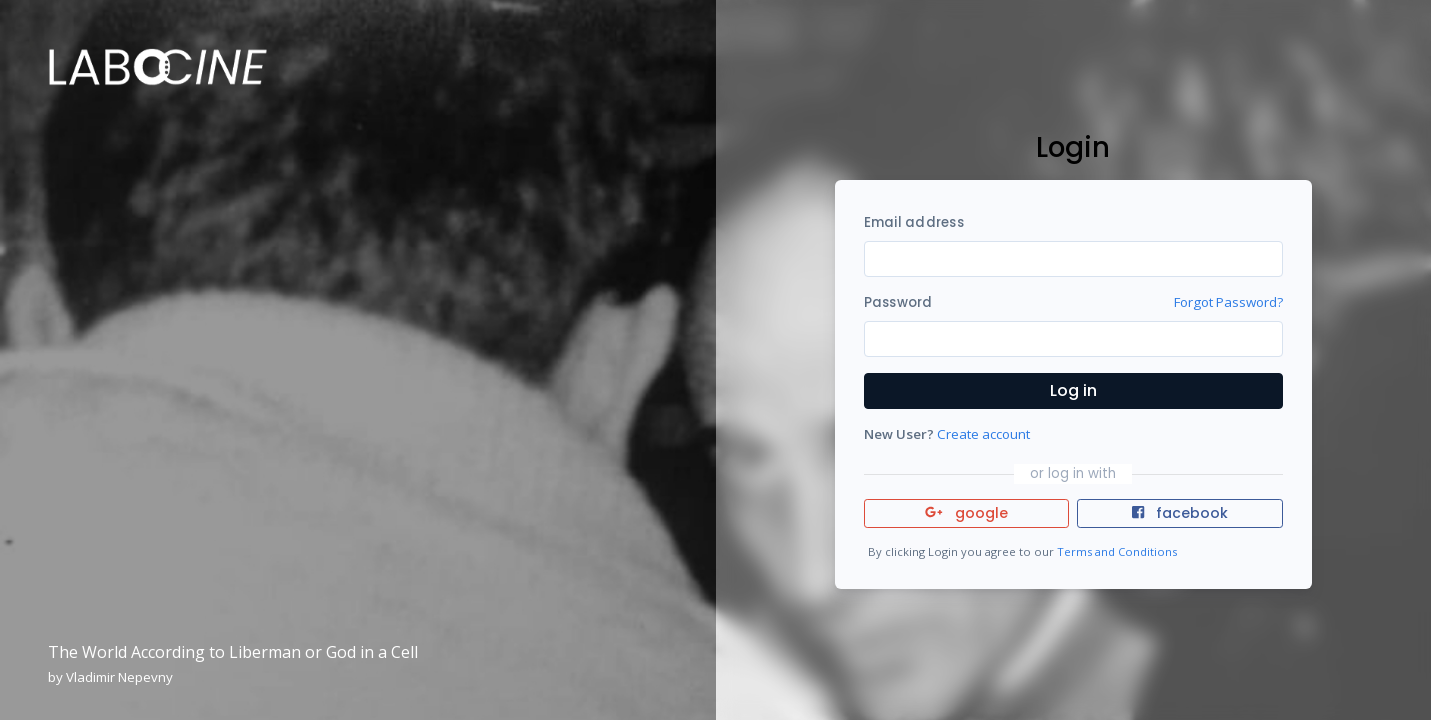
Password (898, 302)
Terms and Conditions (1117, 551)
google (966, 513)
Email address (914, 222)
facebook (1180, 513)
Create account (983, 434)
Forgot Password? (1228, 302)
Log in (1073, 390)
